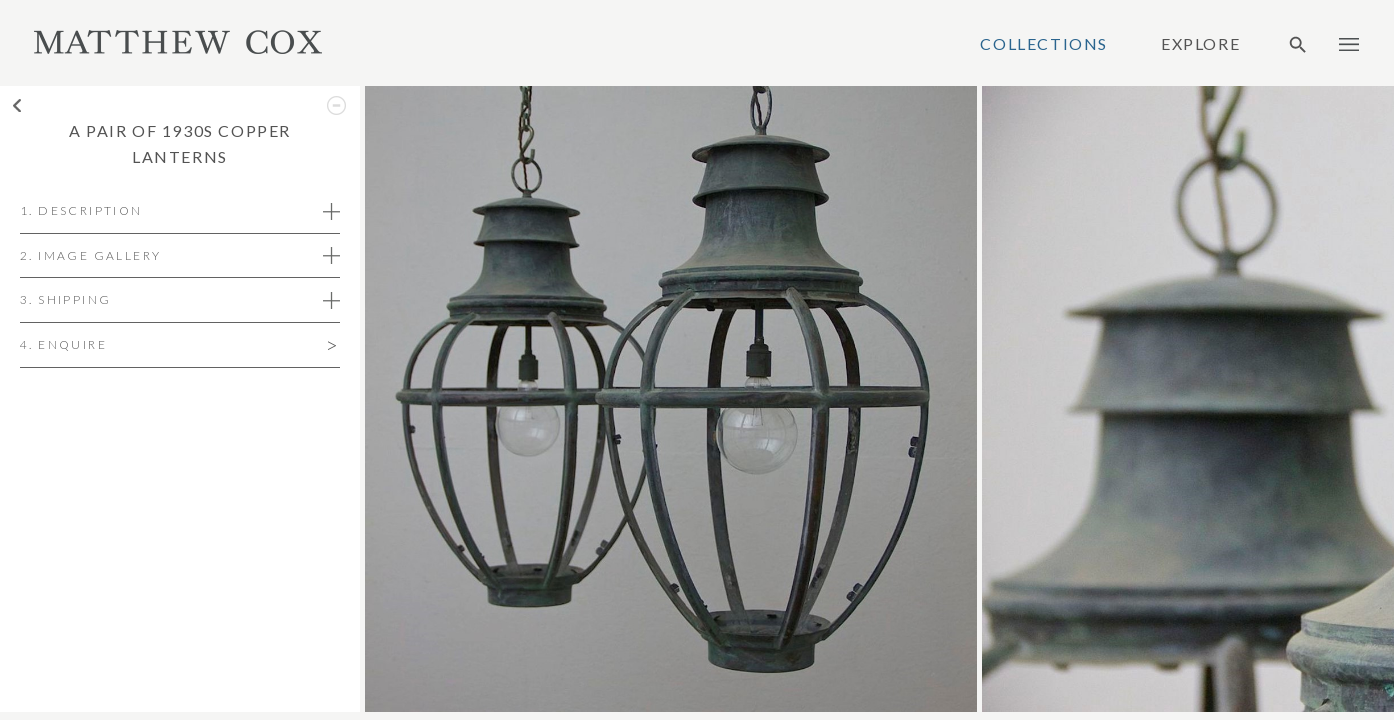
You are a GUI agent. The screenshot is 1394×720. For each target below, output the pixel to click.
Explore (1200, 44)
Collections (1044, 44)
